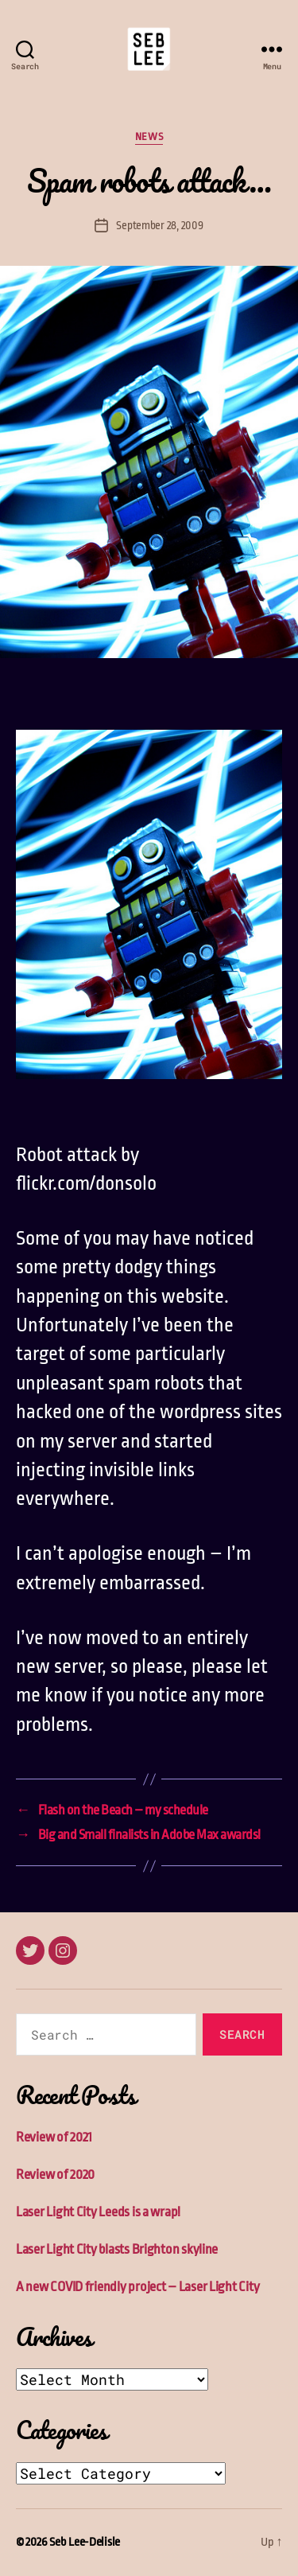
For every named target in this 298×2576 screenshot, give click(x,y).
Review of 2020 (55, 2174)
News (149, 136)
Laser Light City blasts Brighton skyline (117, 2249)
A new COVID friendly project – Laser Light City (137, 2286)
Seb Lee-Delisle (84, 2542)
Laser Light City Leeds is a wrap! (98, 2211)
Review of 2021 (54, 2137)
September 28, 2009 (159, 225)
